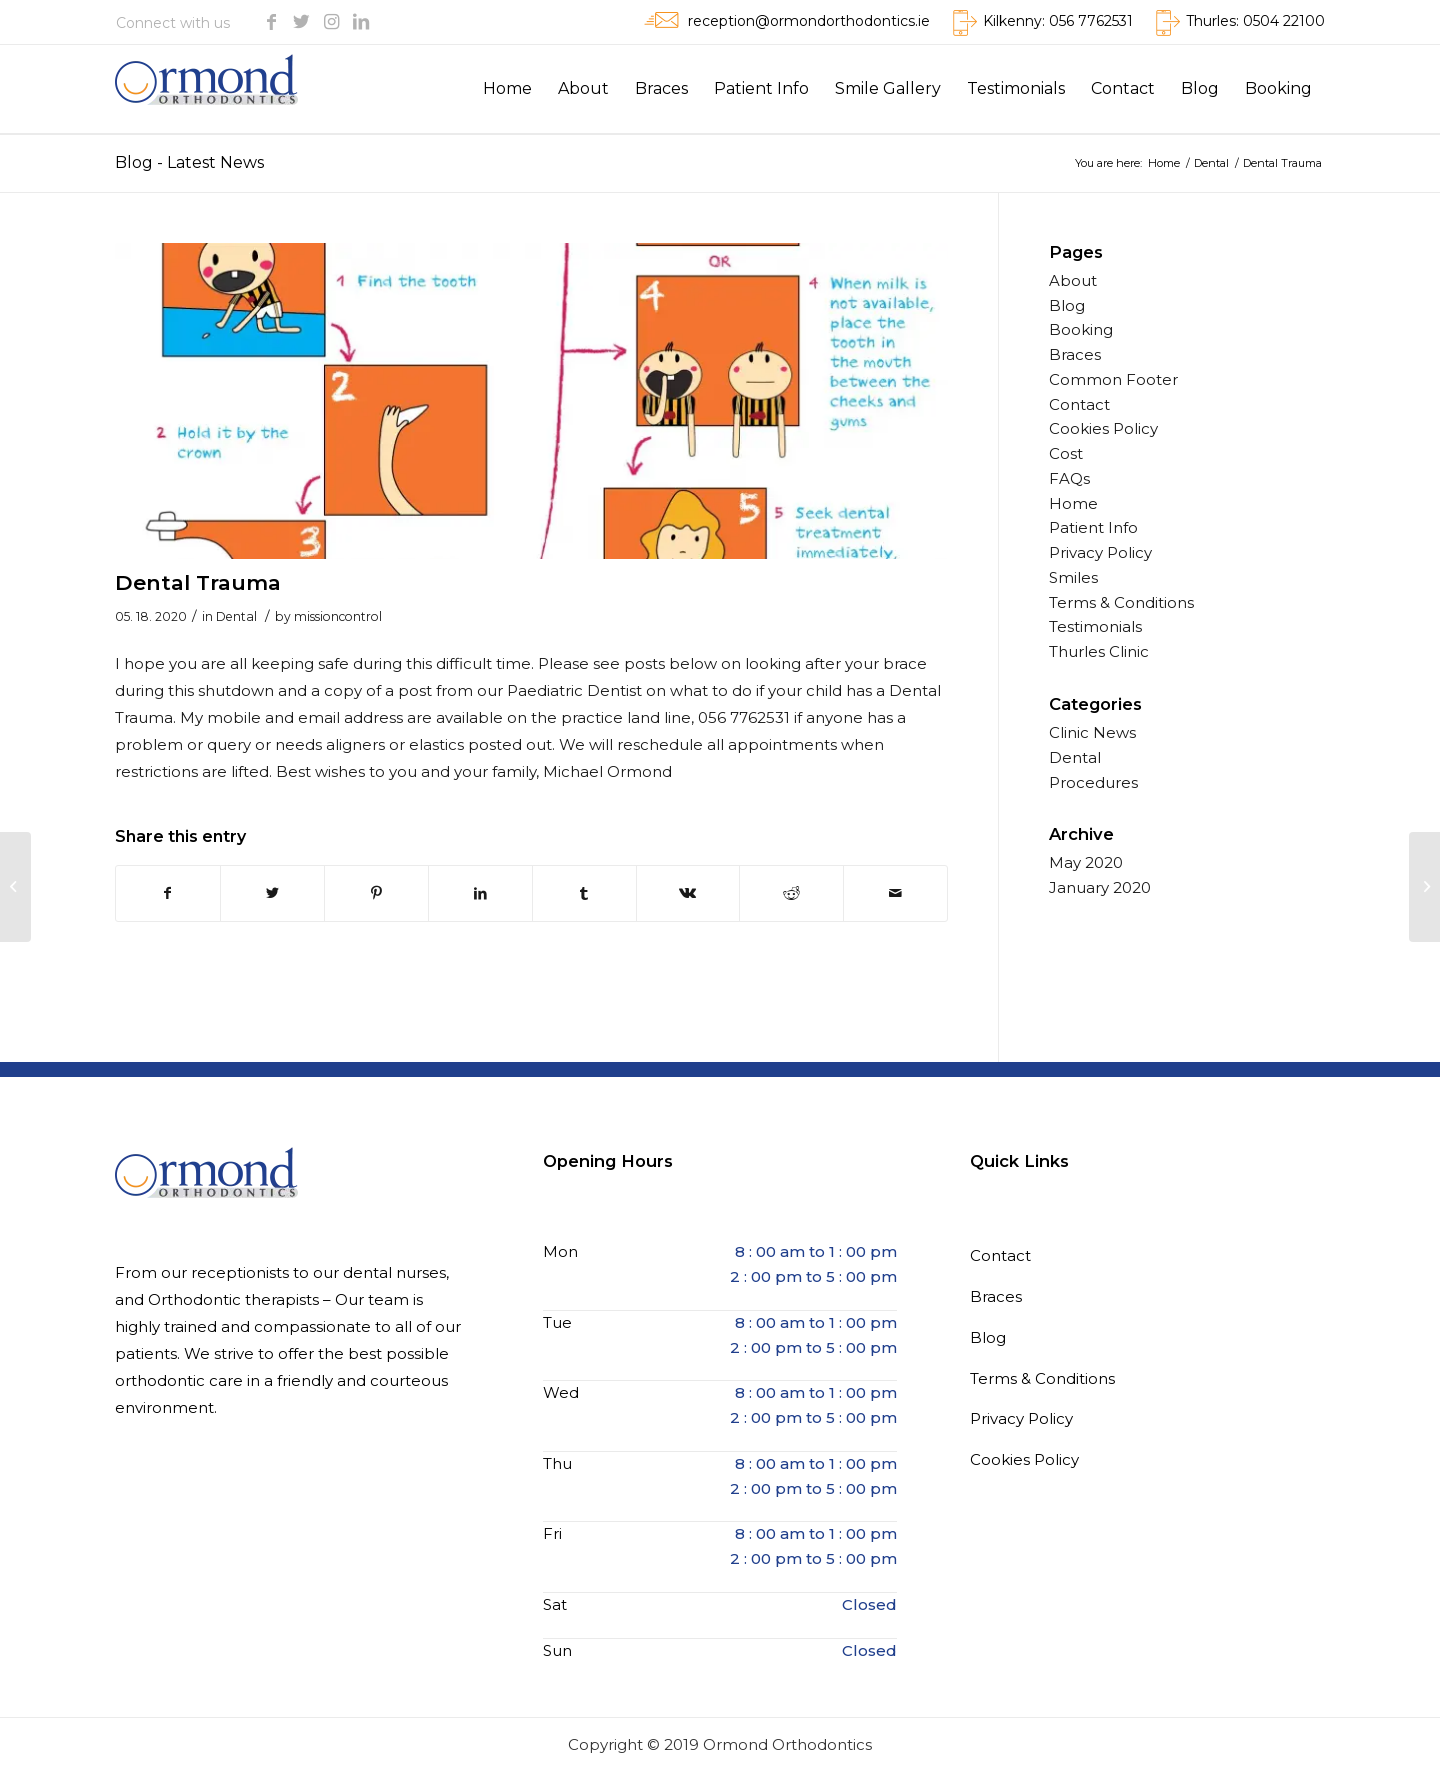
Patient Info (1093, 527)
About (1073, 280)
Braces (1075, 354)
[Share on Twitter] (272, 893)
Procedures (1093, 782)
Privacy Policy (1100, 552)
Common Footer (1113, 379)
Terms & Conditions (1121, 602)
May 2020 (1086, 862)
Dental (236, 616)
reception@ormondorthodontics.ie (809, 21)
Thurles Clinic (1099, 651)
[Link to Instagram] (331, 22)
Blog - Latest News (189, 162)
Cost (1066, 453)
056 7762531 (1091, 21)
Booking (1081, 329)
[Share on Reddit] (791, 893)
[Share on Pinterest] (376, 893)
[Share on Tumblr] (584, 893)
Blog (1067, 305)
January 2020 (1100, 887)
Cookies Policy (1103, 428)
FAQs (1069, 478)
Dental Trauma (198, 582)
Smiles (1073, 577)
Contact (1079, 404)
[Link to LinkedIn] (361, 22)
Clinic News (1092, 732)
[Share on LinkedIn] (480, 893)
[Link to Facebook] (271, 22)
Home (1073, 503)
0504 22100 (1284, 21)
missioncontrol (338, 616)
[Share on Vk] (688, 893)
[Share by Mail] (895, 893)
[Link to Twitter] (301, 22)
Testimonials (1095, 626)
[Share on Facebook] (168, 893)
